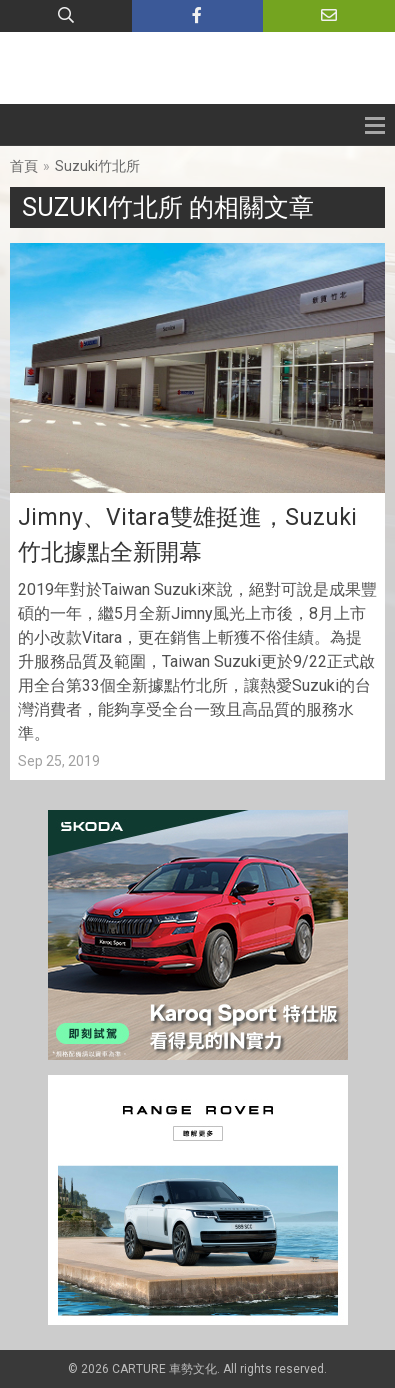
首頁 (24, 166)
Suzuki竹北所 (97, 166)
